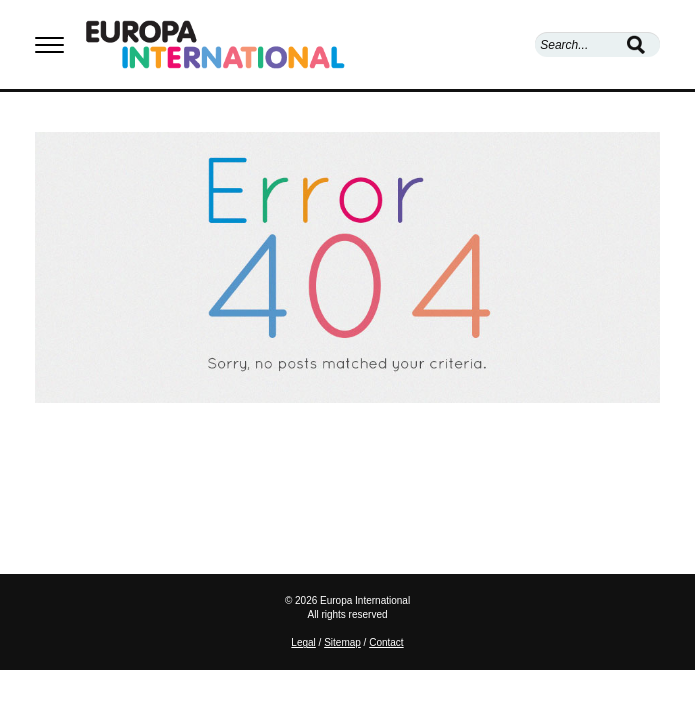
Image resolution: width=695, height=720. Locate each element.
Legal (303, 642)
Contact (386, 642)
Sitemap (342, 642)
